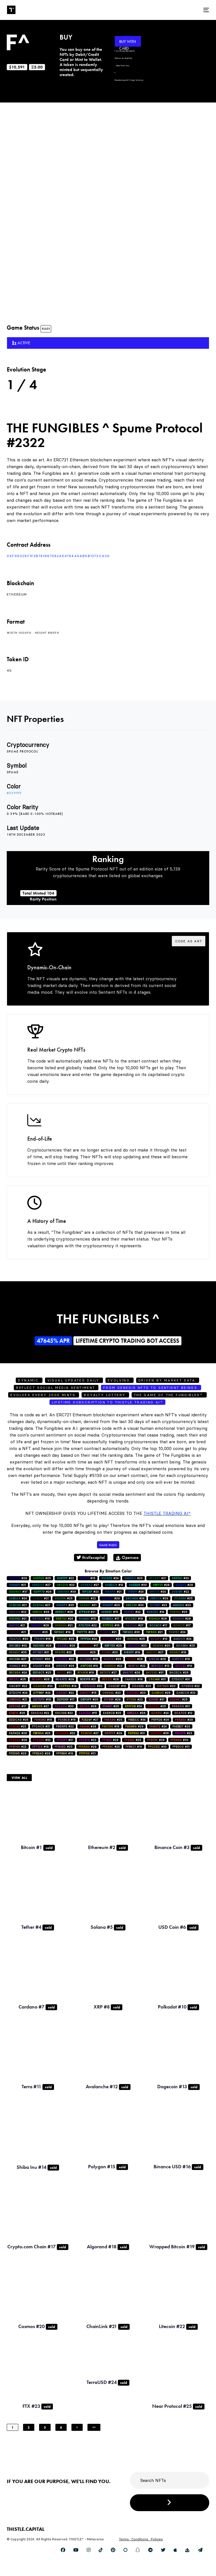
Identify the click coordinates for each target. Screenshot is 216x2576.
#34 (133, 1706)
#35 (65, 1605)
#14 (114, 1585)
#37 (18, 1592)
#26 (42, 1592)
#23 (90, 1592)
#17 (110, 1619)
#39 (66, 1592)
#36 (131, 1632)
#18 (177, 1652)
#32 (18, 1645)
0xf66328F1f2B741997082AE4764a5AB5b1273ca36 (58, 556)
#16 (87, 1578)
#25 (42, 1578)
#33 (180, 1578)
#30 (138, 1585)
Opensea (127, 1557)
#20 (111, 1605)
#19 (41, 1619)
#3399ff (14, 793)
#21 (157, 1578)
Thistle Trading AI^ (167, 1513)
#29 (18, 1578)
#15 (109, 1612)
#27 (41, 1585)
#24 (109, 1578)
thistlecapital (90, 1557)
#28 (161, 1585)
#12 (183, 1713)
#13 (159, 1639)
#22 (65, 1578)
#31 (41, 1652)
